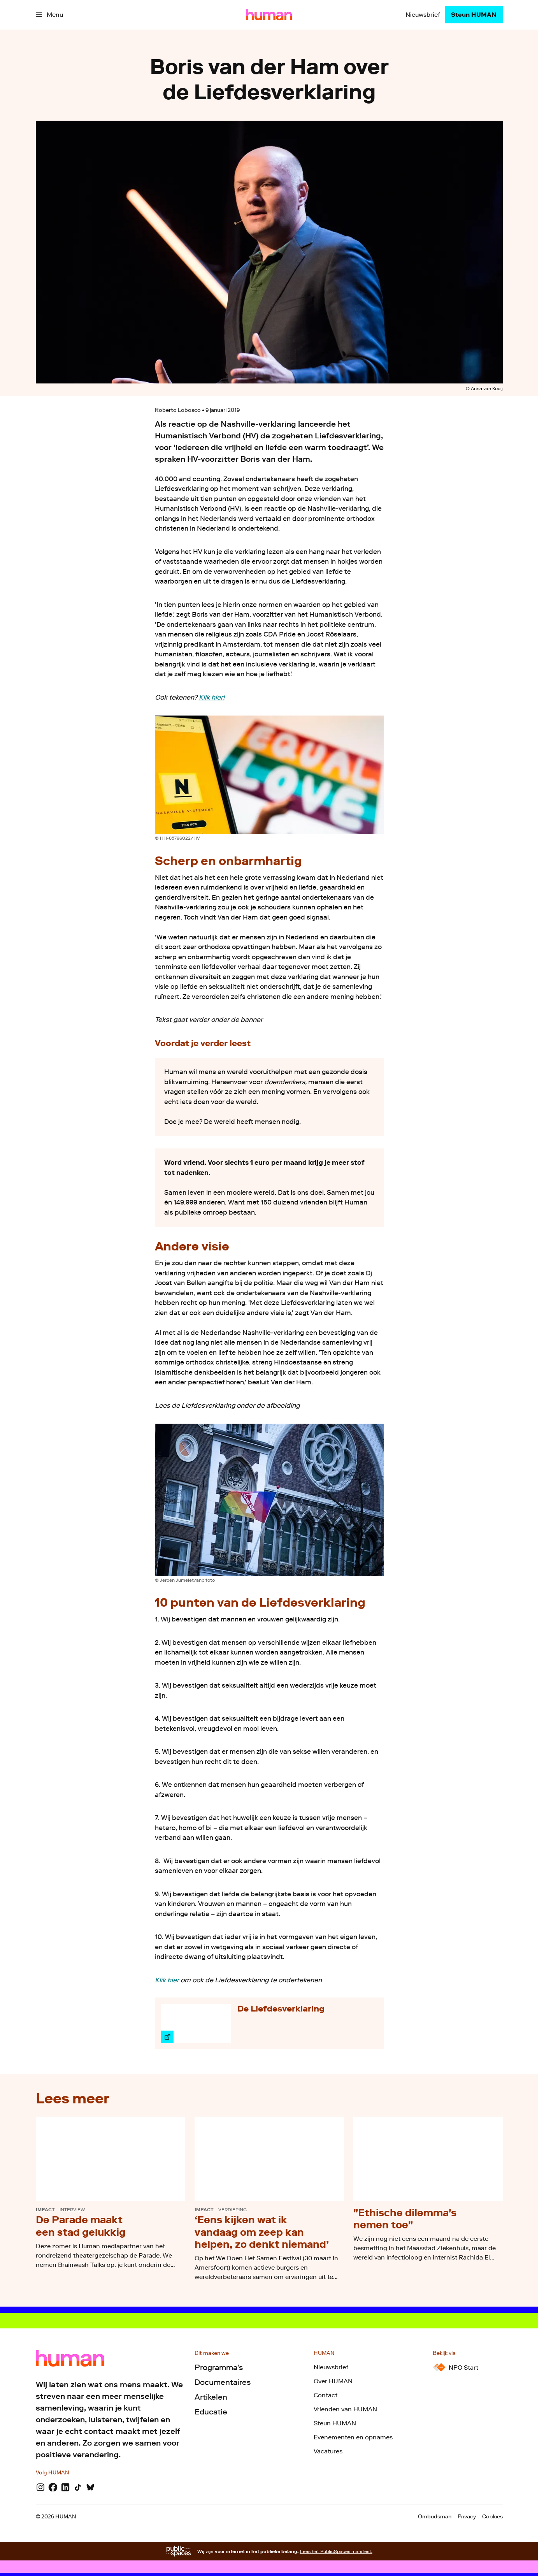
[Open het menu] (49, 14)
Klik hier (167, 1980)
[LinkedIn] (65, 2487)
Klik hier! (212, 697)
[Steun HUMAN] (474, 14)
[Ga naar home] (269, 14)
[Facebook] (53, 2487)
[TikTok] (77, 2487)
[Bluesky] (90, 2487)
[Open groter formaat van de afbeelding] (269, 775)
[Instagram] (40, 2487)
